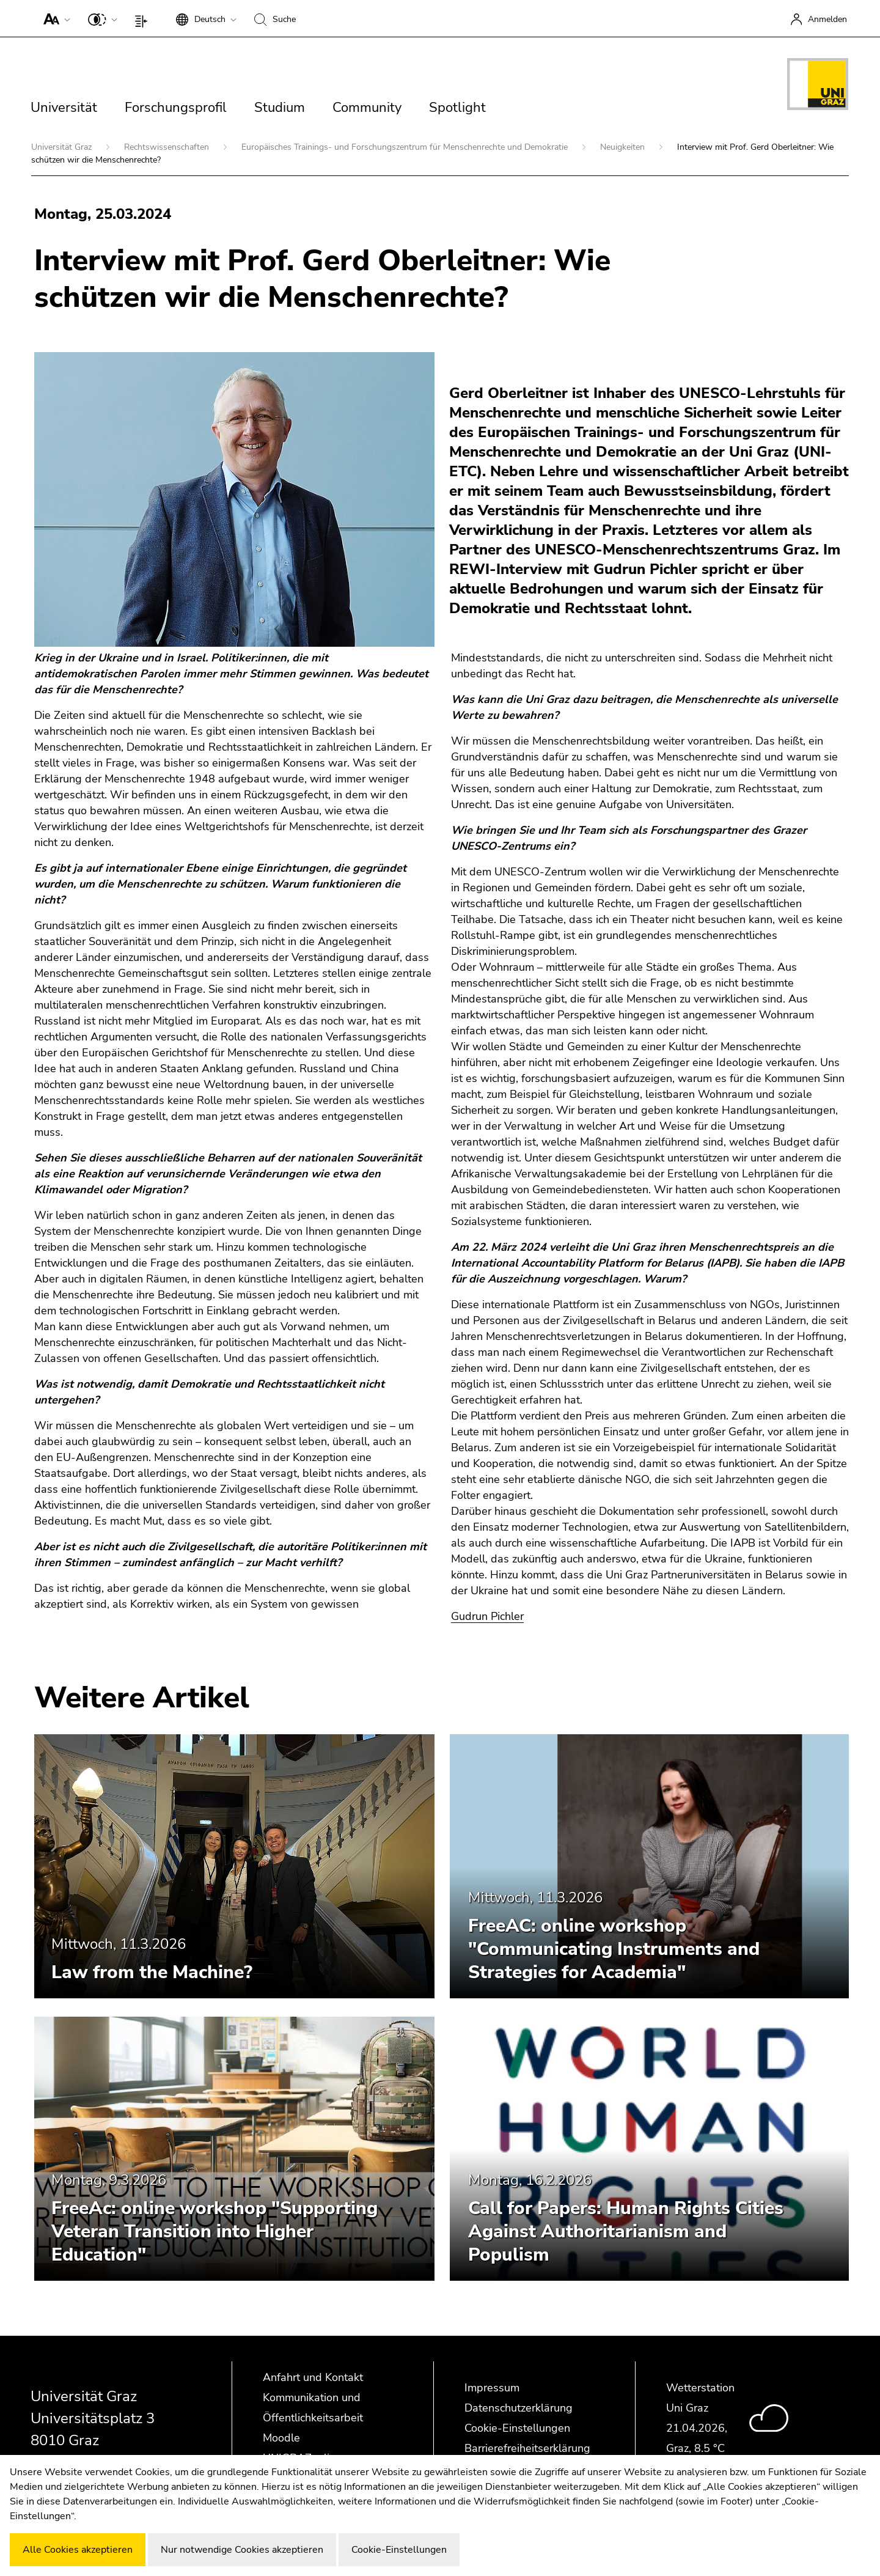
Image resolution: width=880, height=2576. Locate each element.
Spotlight (457, 107)
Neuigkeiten (623, 147)
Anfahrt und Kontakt (313, 2377)
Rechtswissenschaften (167, 147)
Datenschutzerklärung (518, 2408)
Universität (64, 107)
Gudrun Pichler (487, 1616)
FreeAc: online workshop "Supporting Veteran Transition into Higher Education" (214, 2231)
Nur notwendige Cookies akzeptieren (242, 2549)
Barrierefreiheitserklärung (527, 2448)
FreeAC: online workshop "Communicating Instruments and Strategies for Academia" (614, 1949)
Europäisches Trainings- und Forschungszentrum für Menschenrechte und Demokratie (405, 147)
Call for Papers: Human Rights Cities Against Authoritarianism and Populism (625, 2231)
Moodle (281, 2438)
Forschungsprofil (176, 107)
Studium (279, 107)
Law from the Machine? (151, 1972)
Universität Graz (62, 147)
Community (367, 107)
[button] (54, 18)
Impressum (491, 2387)
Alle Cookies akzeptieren (78, 2549)
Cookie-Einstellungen (517, 2428)
